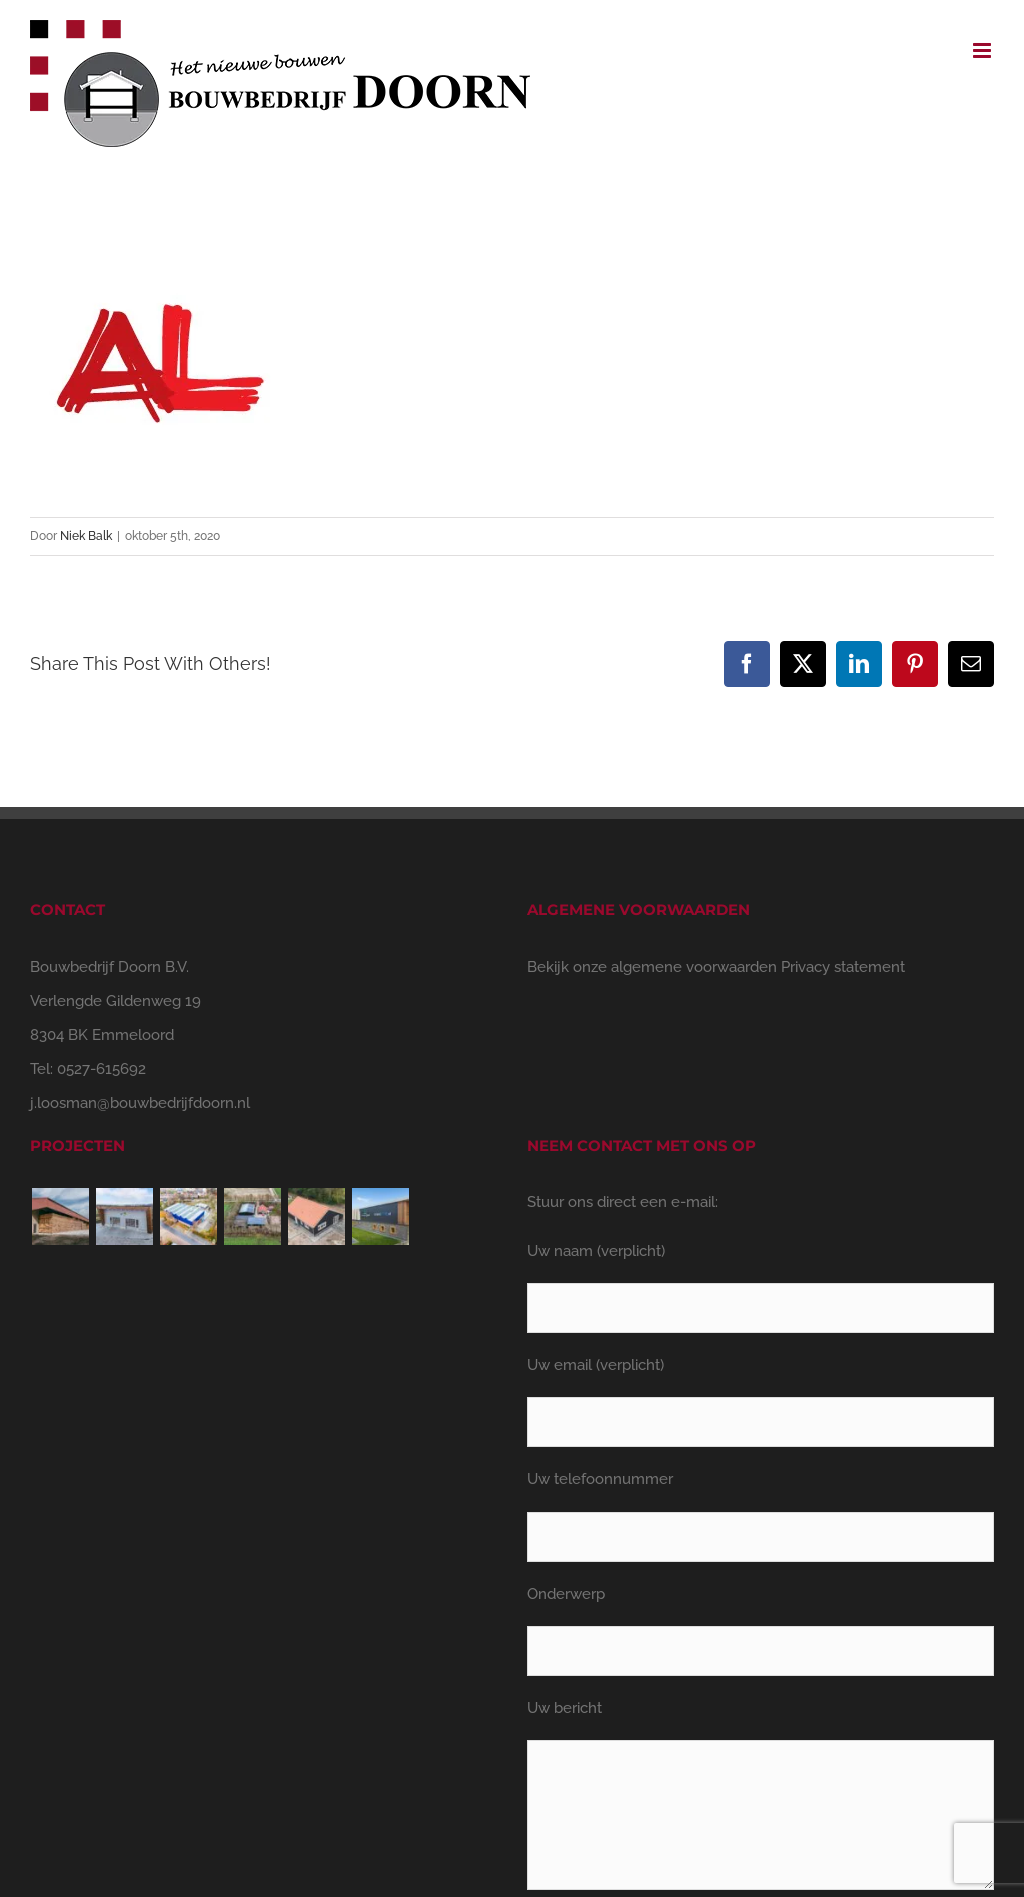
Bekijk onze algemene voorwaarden (652, 967)
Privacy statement (843, 967)
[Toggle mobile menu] (983, 50)
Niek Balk (86, 536)
